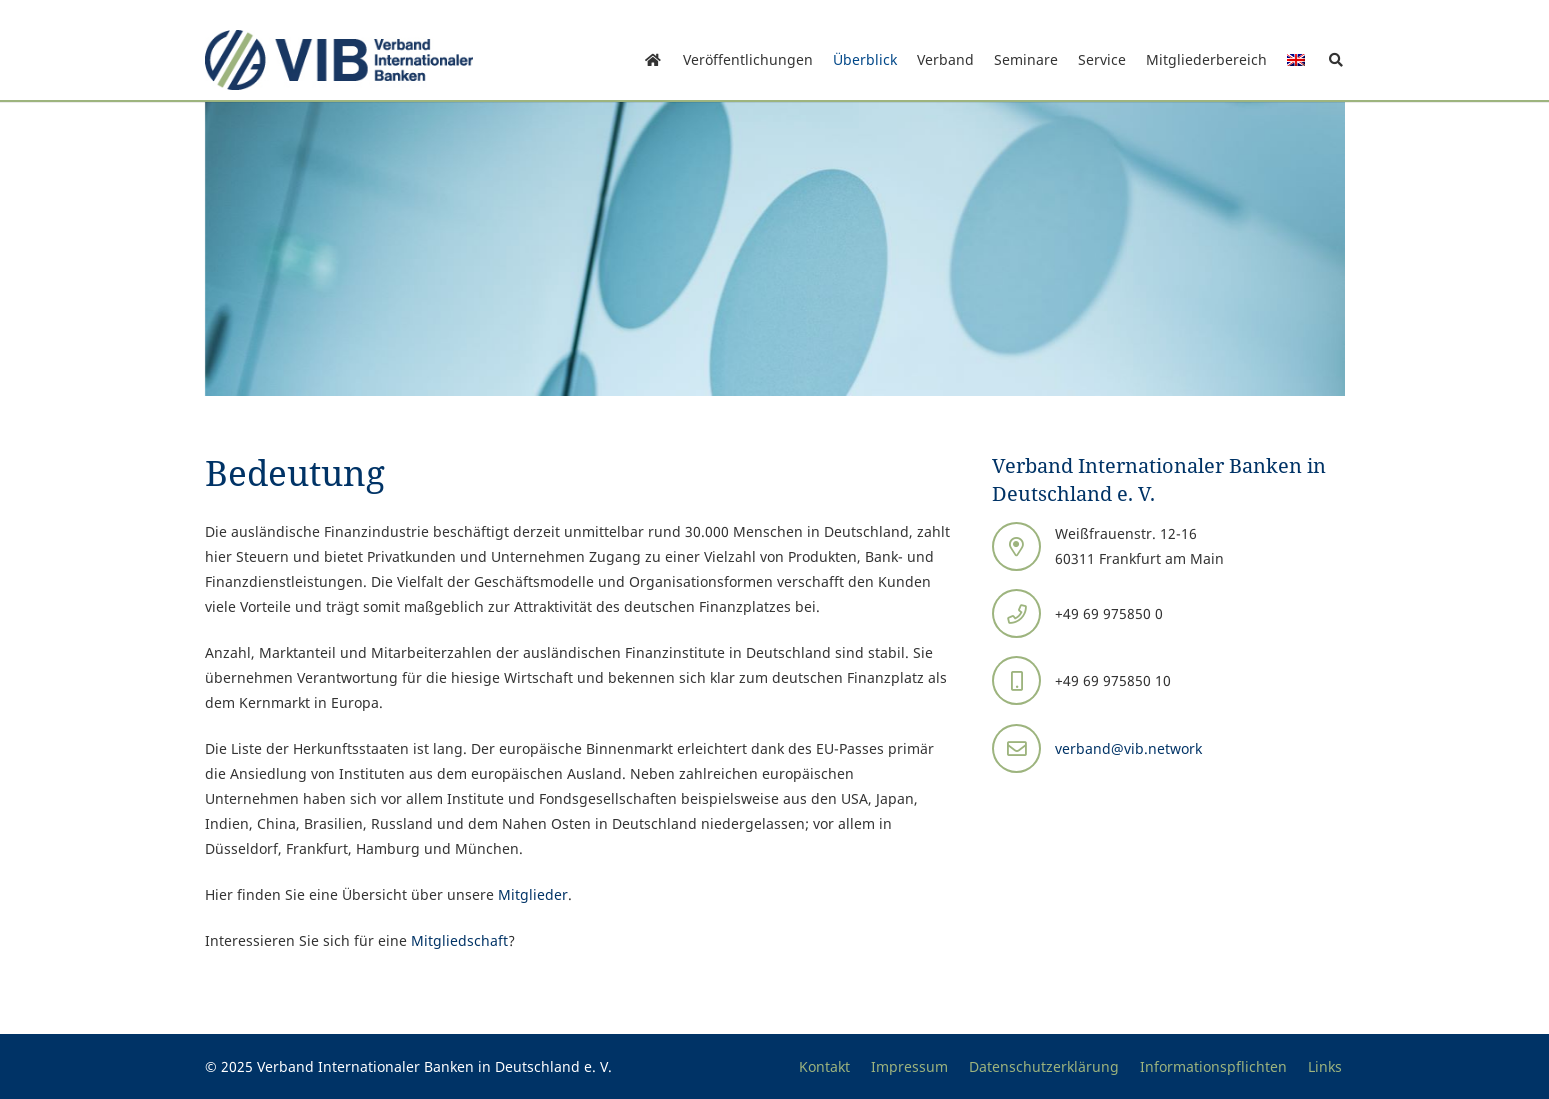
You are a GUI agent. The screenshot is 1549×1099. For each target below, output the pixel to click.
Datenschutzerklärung (1044, 1066)
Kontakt (824, 1066)
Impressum (909, 1066)
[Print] (339, 60)
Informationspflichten (1213, 1066)
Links (1325, 1066)
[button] (1336, 60)
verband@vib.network (1128, 748)
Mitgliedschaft (459, 940)
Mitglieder (533, 894)
